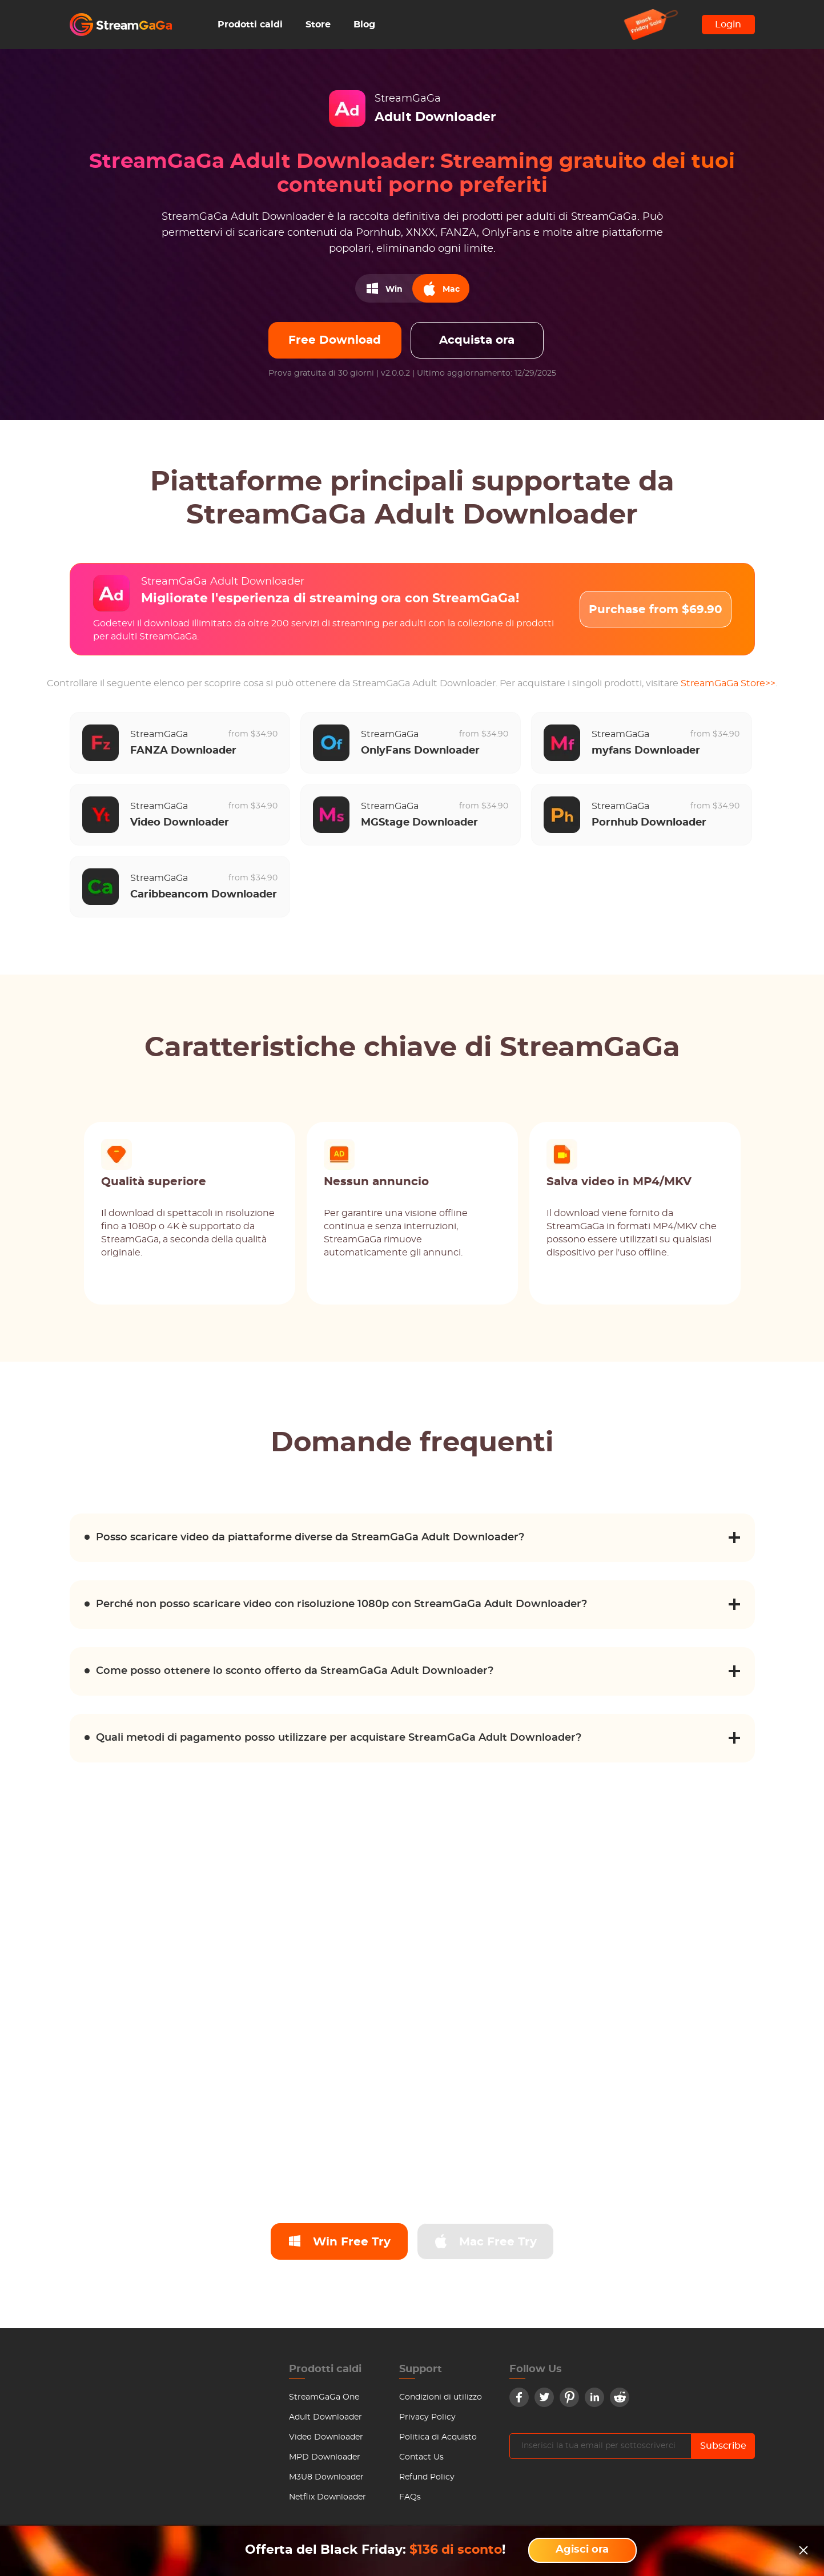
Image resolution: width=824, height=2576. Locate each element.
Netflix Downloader (327, 2497)
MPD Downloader (324, 2457)
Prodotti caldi (250, 24)
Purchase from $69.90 (655, 609)
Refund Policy (427, 2477)
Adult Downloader (325, 2417)
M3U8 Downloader (326, 2477)
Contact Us (421, 2457)
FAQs (410, 2497)
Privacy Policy (427, 2417)
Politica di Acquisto (438, 2437)
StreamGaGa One (324, 2397)
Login (728, 24)
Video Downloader (326, 2437)
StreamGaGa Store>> (728, 683)
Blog (364, 24)
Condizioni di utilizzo (440, 2397)
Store (318, 24)
